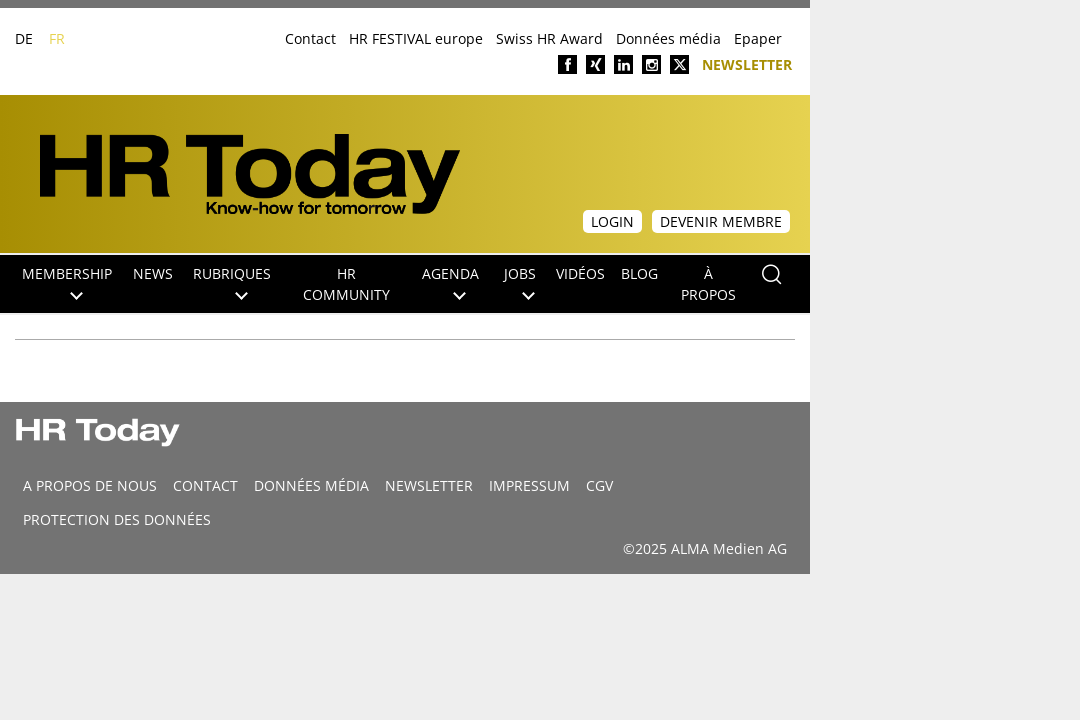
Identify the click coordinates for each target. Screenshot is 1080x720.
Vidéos (580, 273)
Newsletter (747, 63)
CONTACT (205, 485)
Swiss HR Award (549, 38)
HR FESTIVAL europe (416, 38)
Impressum (529, 485)
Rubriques (232, 282)
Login (612, 221)
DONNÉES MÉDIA (311, 485)
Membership (67, 282)
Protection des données (117, 519)
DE (24, 38)
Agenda (450, 282)
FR (57, 38)
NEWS (153, 273)
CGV (599, 485)
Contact (310, 38)
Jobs (520, 282)
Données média (668, 38)
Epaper (758, 38)
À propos (708, 284)
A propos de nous (90, 485)
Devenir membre (721, 221)
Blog (639, 273)
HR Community (346, 284)
